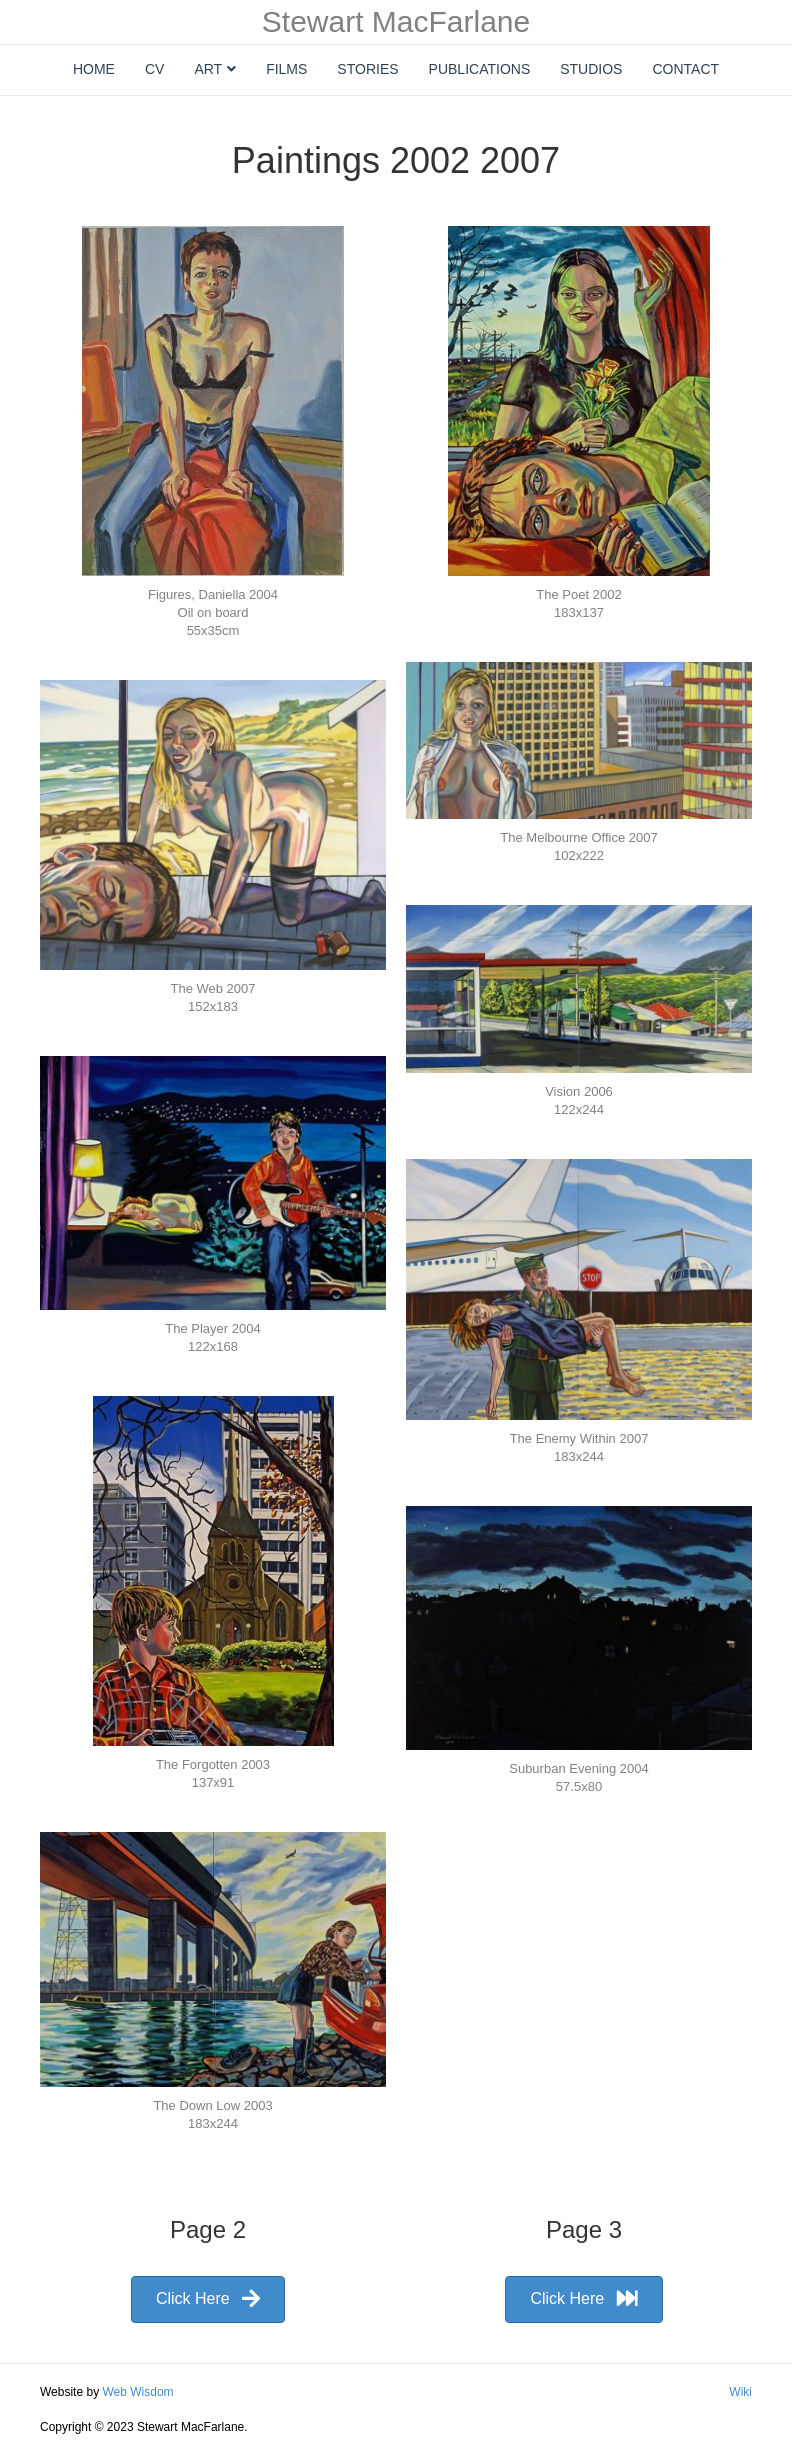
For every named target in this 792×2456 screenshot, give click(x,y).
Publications (480, 69)
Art (208, 69)
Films (286, 69)
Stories (367, 69)
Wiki (740, 2392)
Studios (591, 69)
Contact (685, 69)
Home (94, 69)
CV (154, 69)
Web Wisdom (137, 2392)
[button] (208, 2299)
